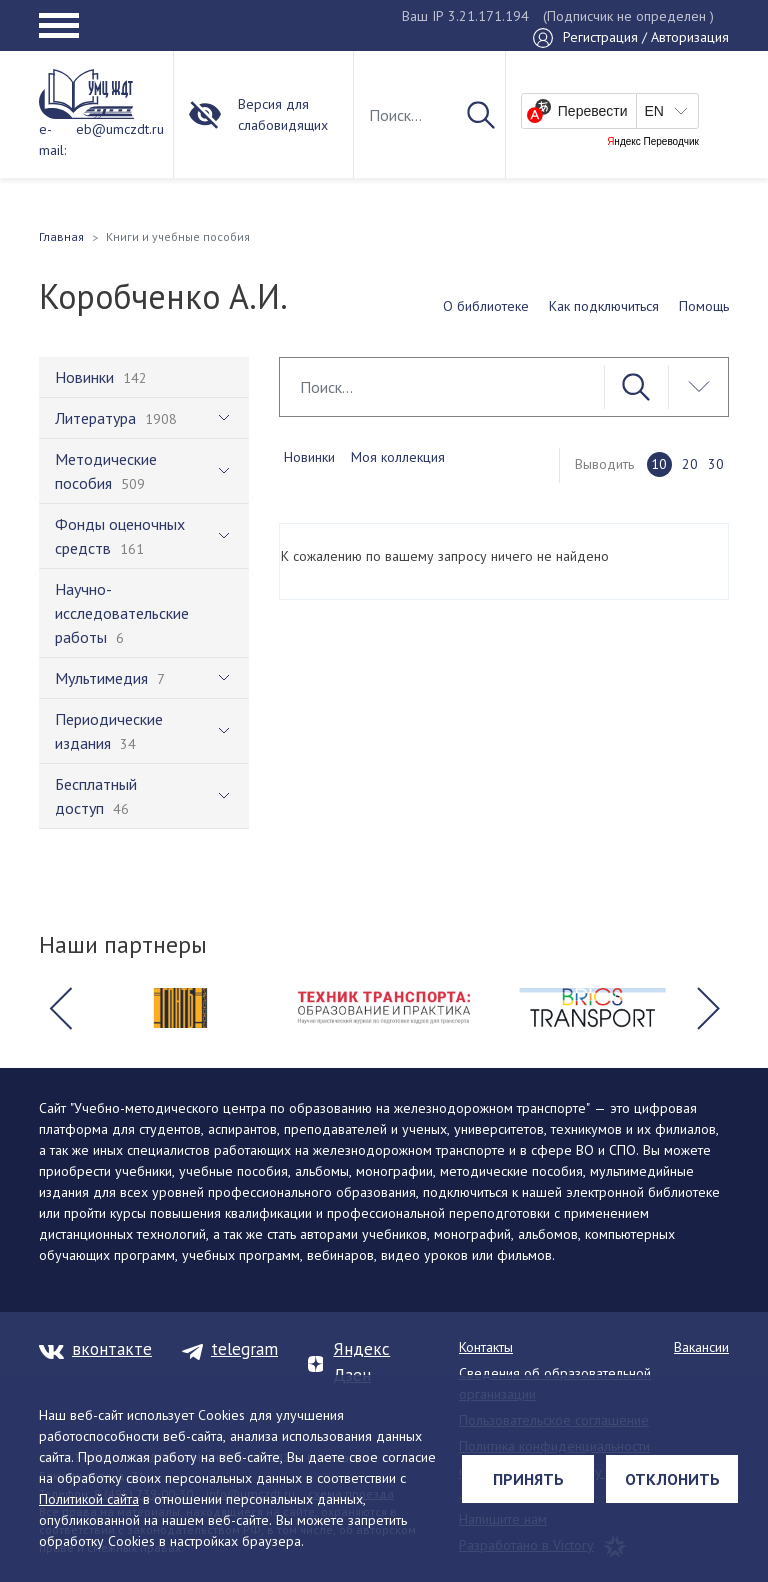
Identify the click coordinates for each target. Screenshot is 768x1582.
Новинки (309, 457)
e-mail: (52, 139)
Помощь (704, 306)
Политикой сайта (89, 1499)
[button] (60, 1008)
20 (690, 464)
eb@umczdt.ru (120, 129)
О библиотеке (486, 306)
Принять (528, 1479)
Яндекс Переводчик (653, 142)
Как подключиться (604, 306)
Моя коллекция (398, 457)
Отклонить (672, 1479)
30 (716, 464)
